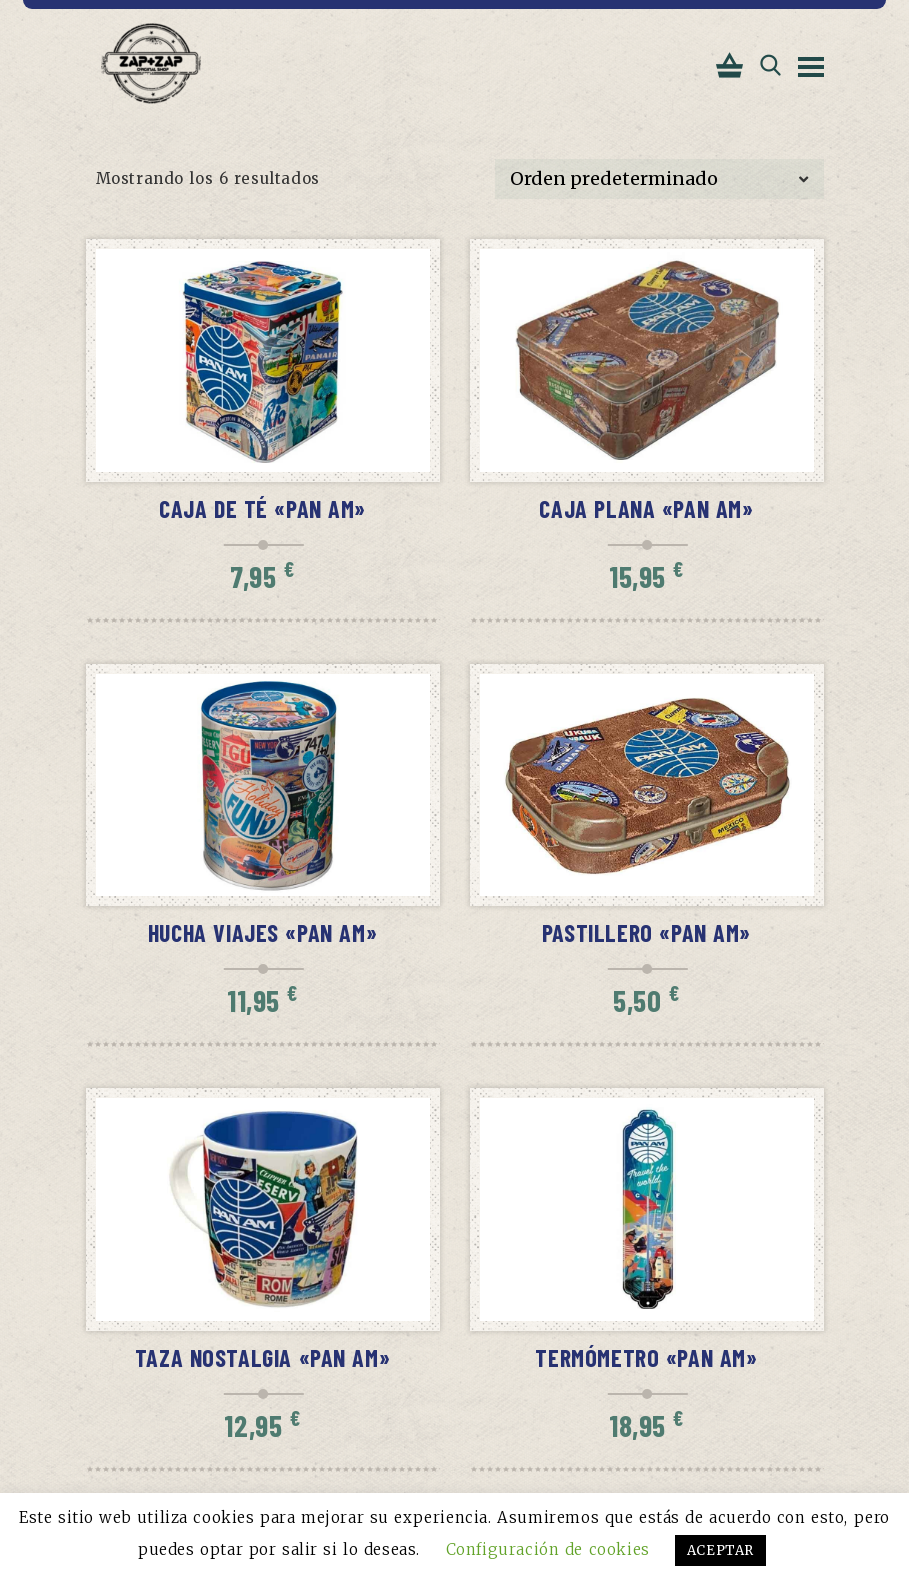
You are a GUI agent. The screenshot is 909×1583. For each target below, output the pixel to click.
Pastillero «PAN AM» (646, 932)
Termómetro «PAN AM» (646, 1357)
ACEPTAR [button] (720, 1550)
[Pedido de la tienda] (659, 179)
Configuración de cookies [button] (548, 1549)
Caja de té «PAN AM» (262, 508)
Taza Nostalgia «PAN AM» (263, 1357)
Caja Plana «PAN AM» (646, 508)
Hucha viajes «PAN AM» (262, 932)
